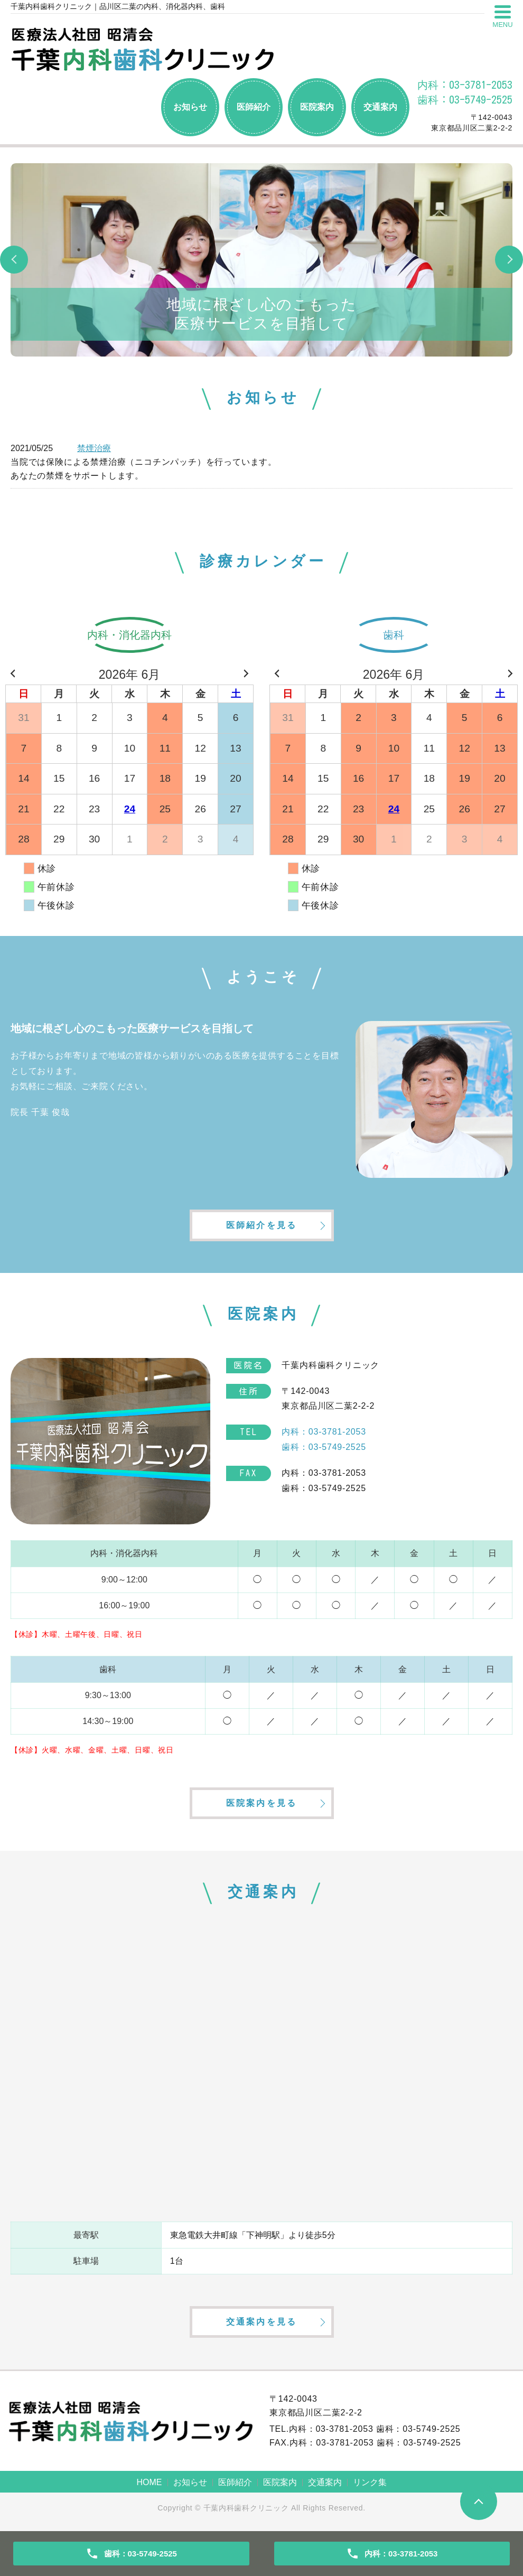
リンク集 (370, 2482)
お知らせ (190, 106)
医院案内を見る (261, 1802)
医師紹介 (253, 106)
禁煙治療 (94, 448)
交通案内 (380, 106)
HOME (149, 2482)
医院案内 (317, 106)
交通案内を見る (261, 2321)
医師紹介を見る (261, 1225)
